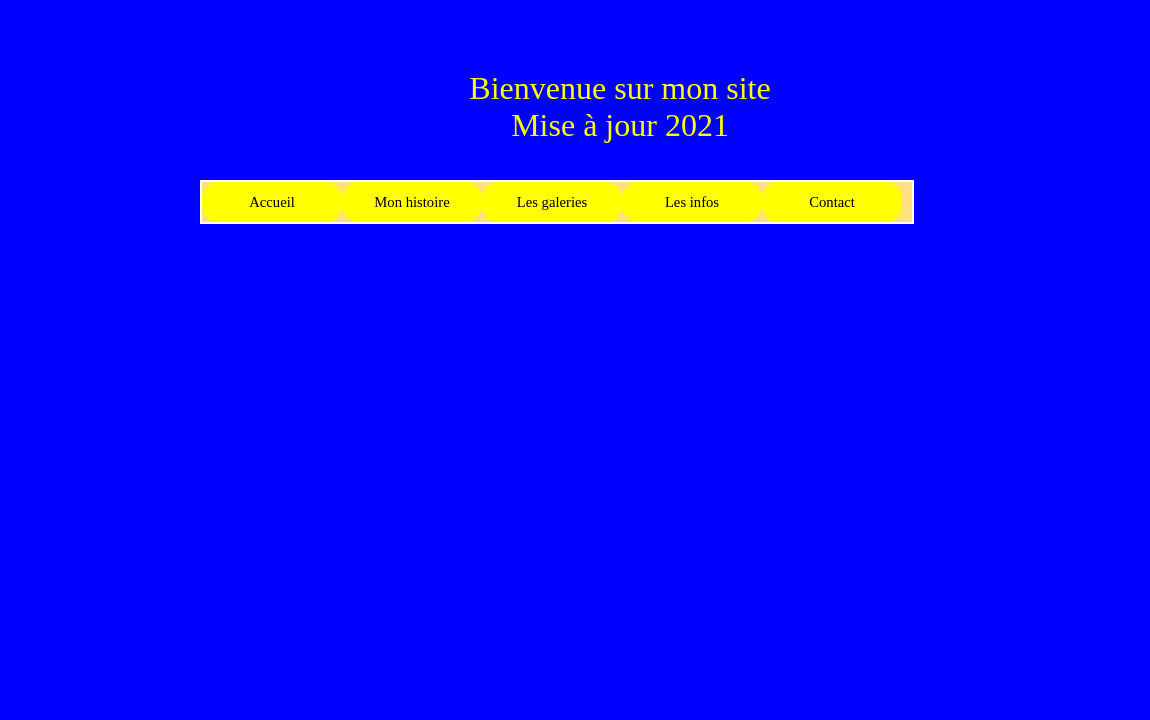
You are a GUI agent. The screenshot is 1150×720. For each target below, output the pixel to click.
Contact (832, 202)
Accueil (272, 202)
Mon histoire (411, 202)
